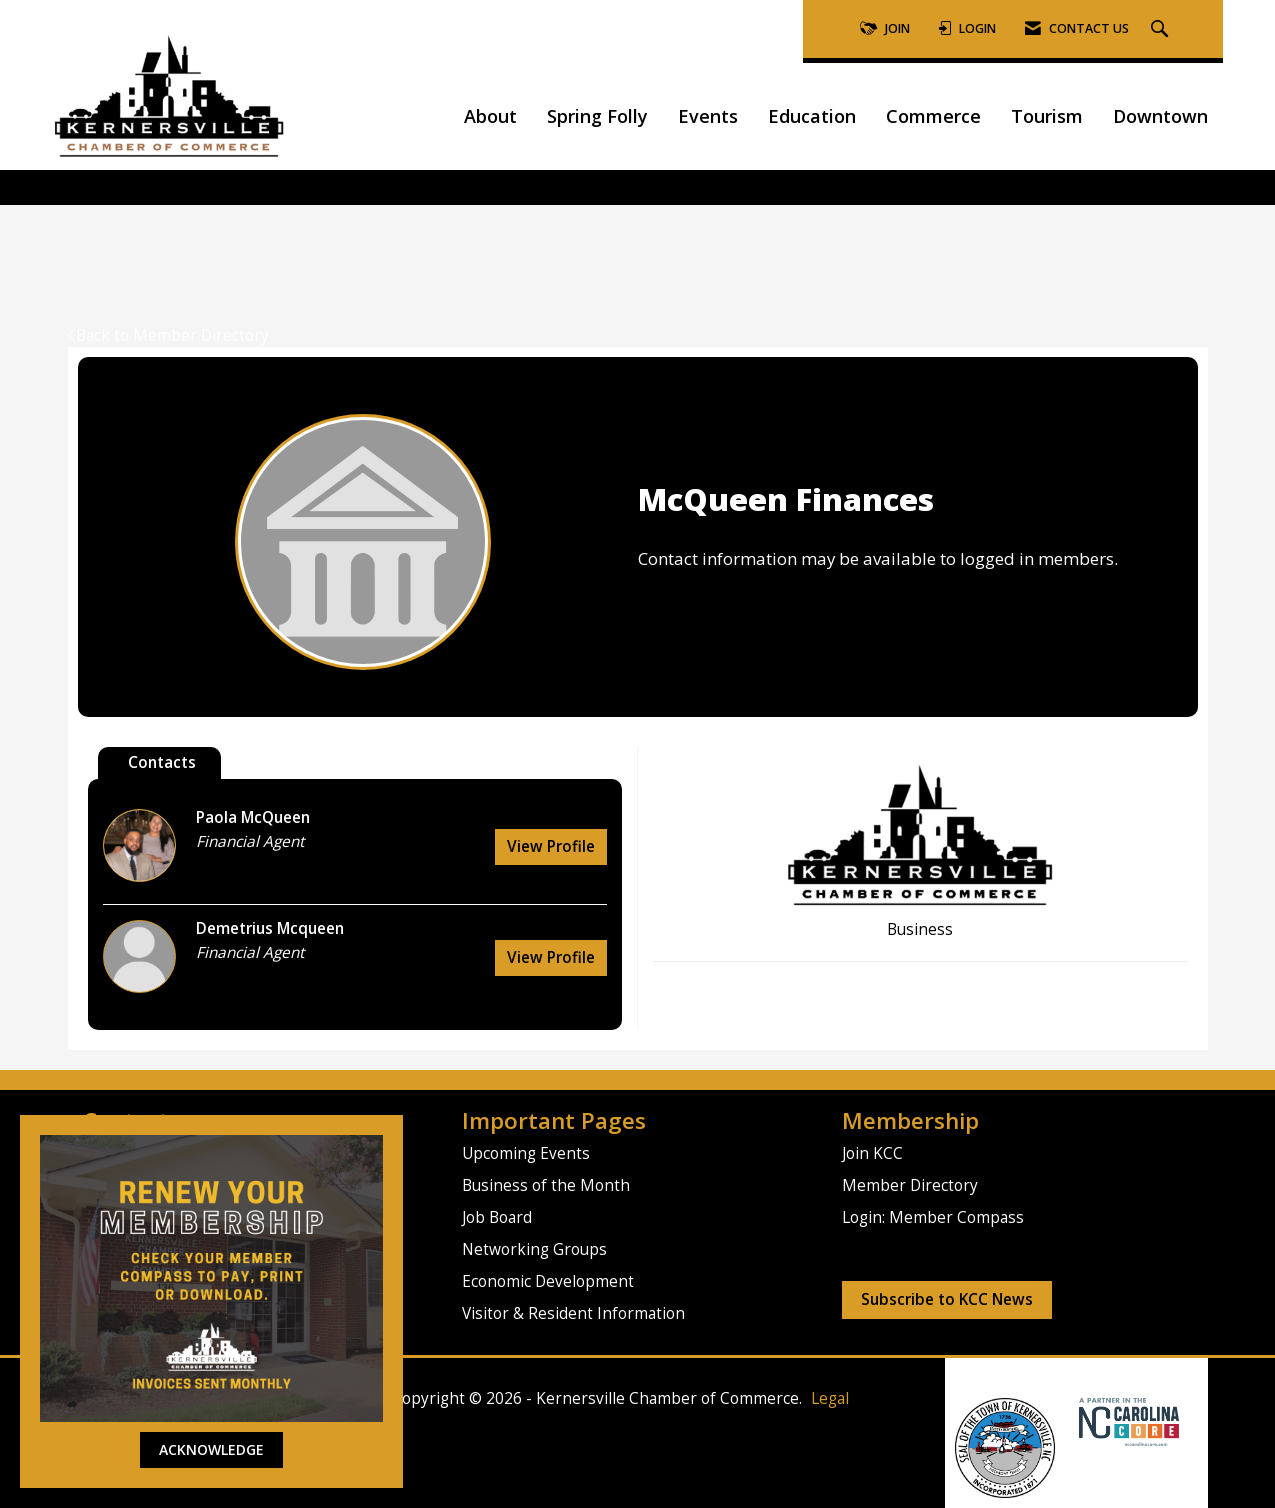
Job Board (497, 1217)
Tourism (1047, 116)
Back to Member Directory (168, 335)
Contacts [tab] (162, 762)
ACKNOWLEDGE (211, 1449)
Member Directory (910, 1185)
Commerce (933, 116)
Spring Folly (597, 116)
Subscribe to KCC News (947, 1299)
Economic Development (548, 1281)
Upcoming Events (526, 1153)
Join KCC (872, 1153)
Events (708, 116)
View (551, 846)
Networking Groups (534, 1249)
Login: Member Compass (933, 1217)
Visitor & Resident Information (573, 1313)
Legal (830, 1398)
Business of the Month (546, 1185)
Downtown (1160, 116)
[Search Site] (1162, 29)
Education (812, 116)
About (490, 116)
